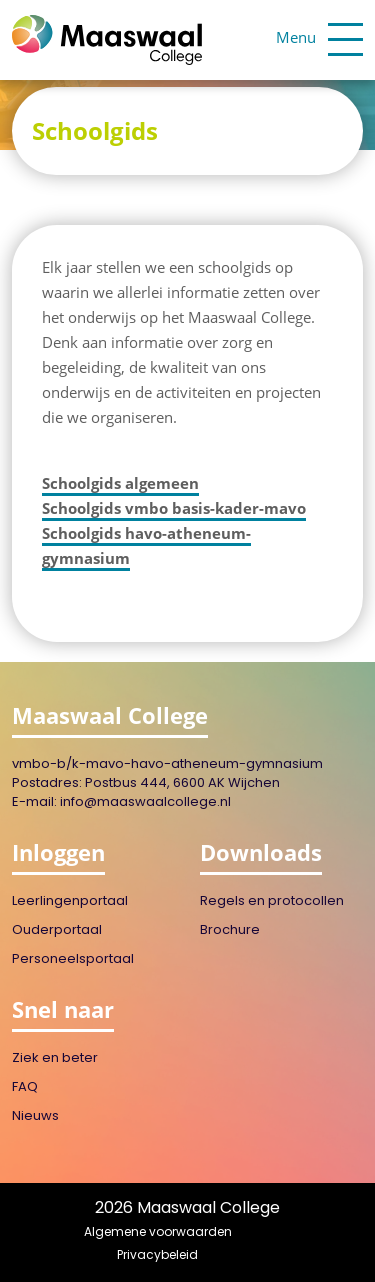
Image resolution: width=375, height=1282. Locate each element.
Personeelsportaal (73, 959)
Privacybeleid (157, 1256)
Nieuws (35, 1116)
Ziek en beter (55, 1058)
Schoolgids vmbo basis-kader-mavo (174, 508)
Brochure (230, 930)
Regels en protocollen (272, 901)
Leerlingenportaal (70, 901)
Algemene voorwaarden (158, 1233)
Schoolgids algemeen (120, 483)
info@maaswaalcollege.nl (145, 802)
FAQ (25, 1087)
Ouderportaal (57, 930)
